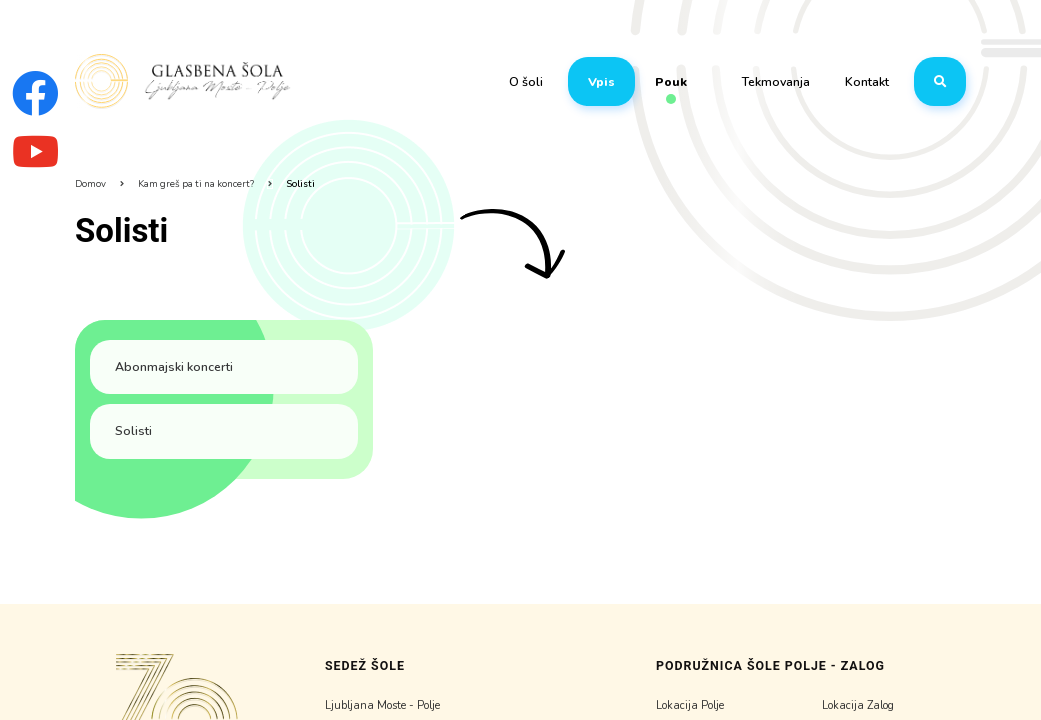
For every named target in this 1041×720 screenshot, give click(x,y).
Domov (90, 183)
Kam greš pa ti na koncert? (196, 183)
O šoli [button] (526, 81)
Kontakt (867, 81)
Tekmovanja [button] (776, 81)
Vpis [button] (601, 81)
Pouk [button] (671, 83)
